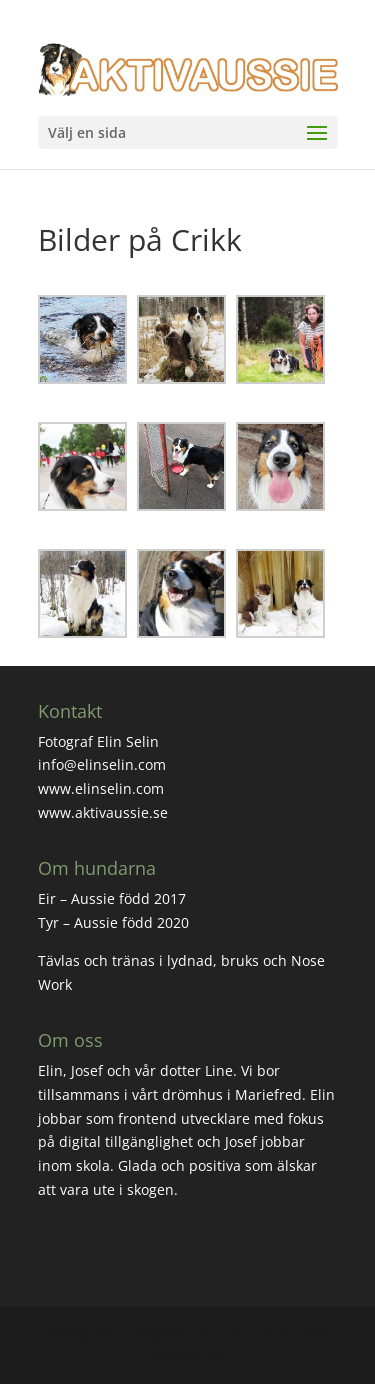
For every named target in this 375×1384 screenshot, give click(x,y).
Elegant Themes (188, 1333)
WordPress (187, 1357)
